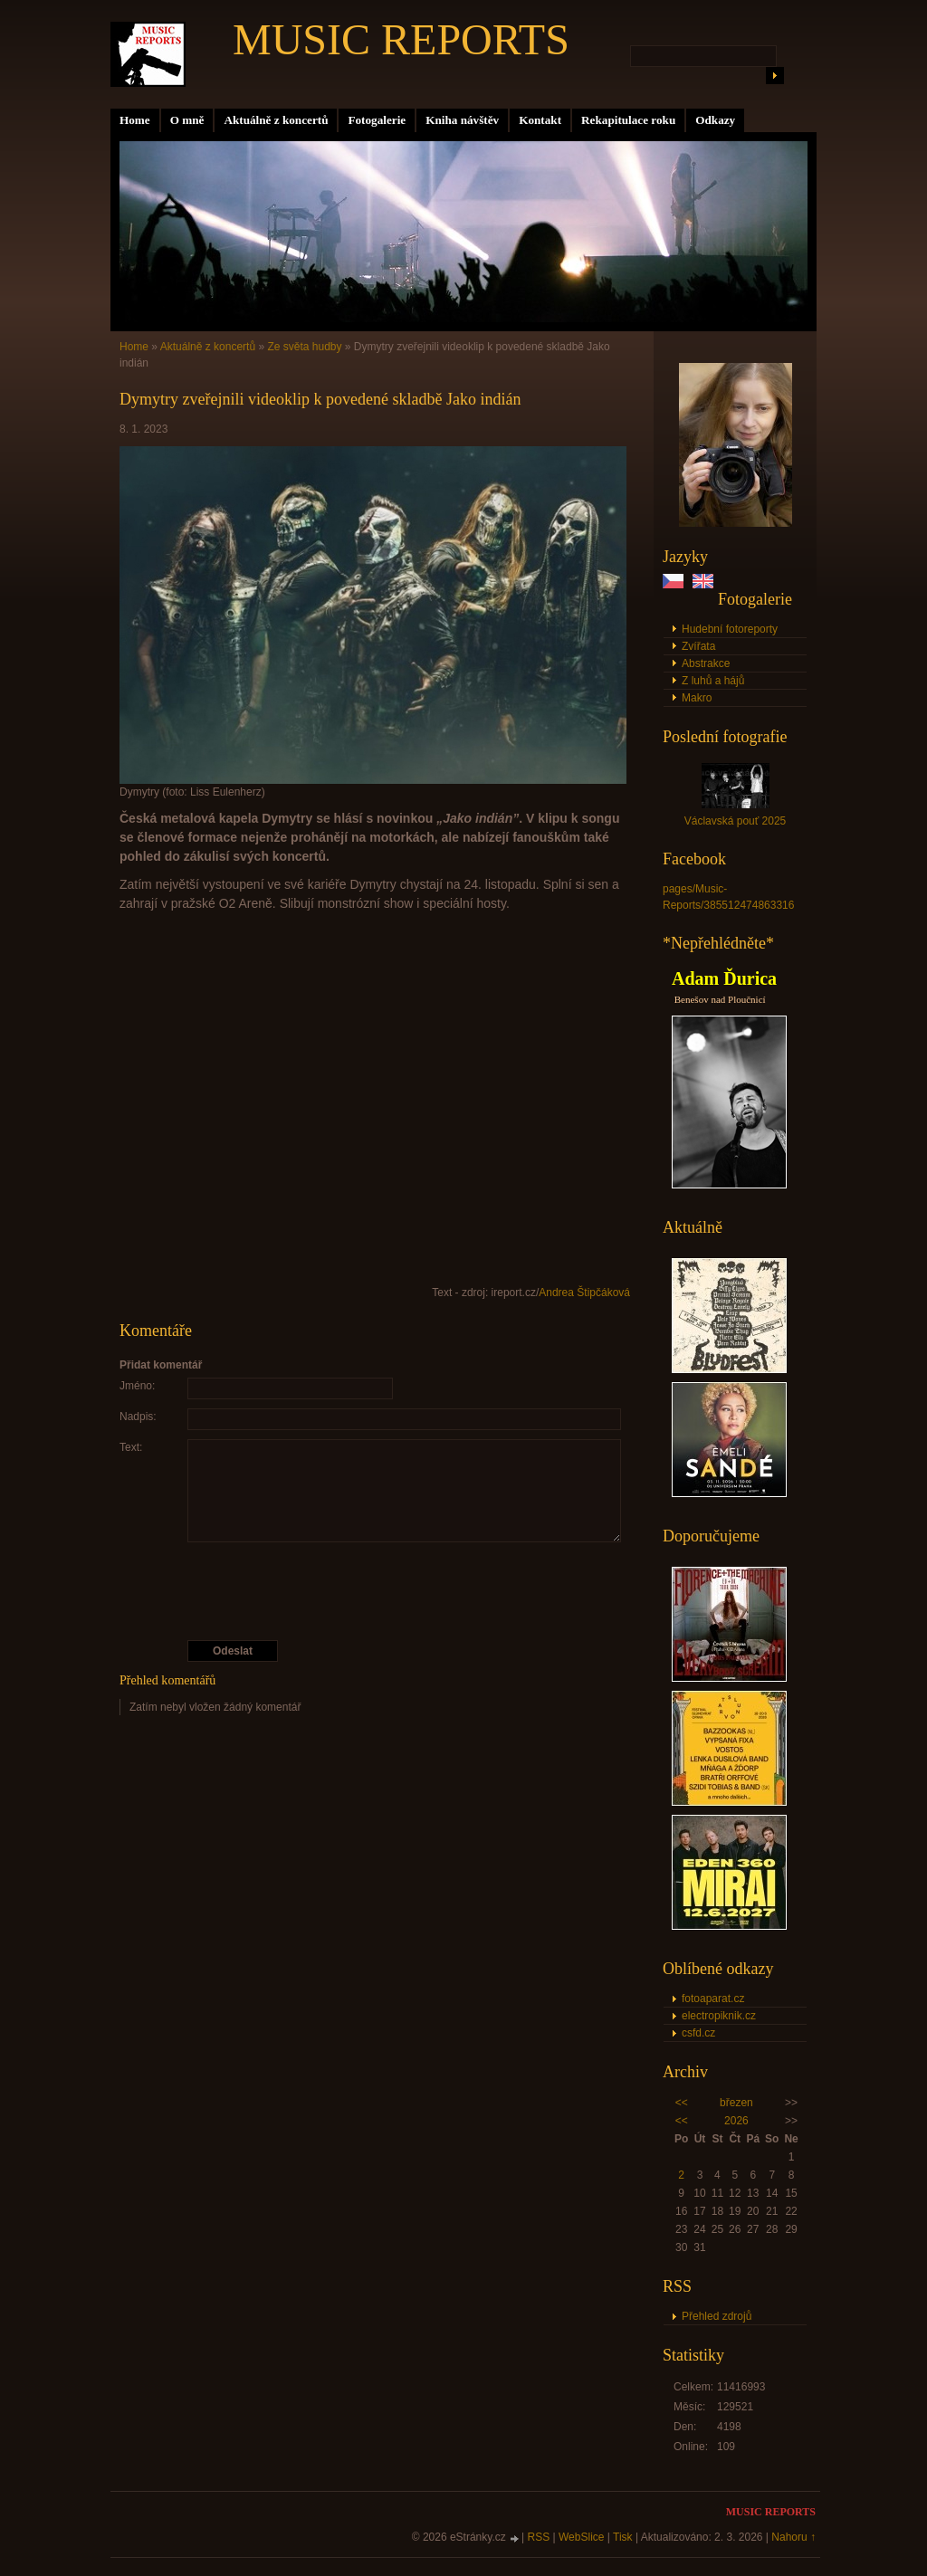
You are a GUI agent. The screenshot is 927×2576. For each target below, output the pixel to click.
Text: (130, 1447)
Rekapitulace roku (628, 120)
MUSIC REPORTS (401, 39)
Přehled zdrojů (716, 2316)
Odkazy (715, 120)
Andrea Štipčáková (584, 1292)
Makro (697, 698)
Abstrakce (706, 663)
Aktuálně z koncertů (276, 120)
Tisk (623, 2537)
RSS (539, 2537)
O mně (187, 120)
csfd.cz (698, 2033)
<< (681, 2102)
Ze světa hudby (304, 346)
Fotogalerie (377, 120)
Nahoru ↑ (793, 2537)
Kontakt (540, 120)
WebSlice (581, 2537)
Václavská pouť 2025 (735, 821)
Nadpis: (138, 1416)
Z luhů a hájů (713, 680)
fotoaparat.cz (713, 1998)
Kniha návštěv (462, 120)
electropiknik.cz (719, 2015)
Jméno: (137, 1385)
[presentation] (375, 1591)
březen (736, 2102)
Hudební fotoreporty (730, 629)
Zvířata (698, 646)
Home (134, 120)
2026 (736, 2120)
